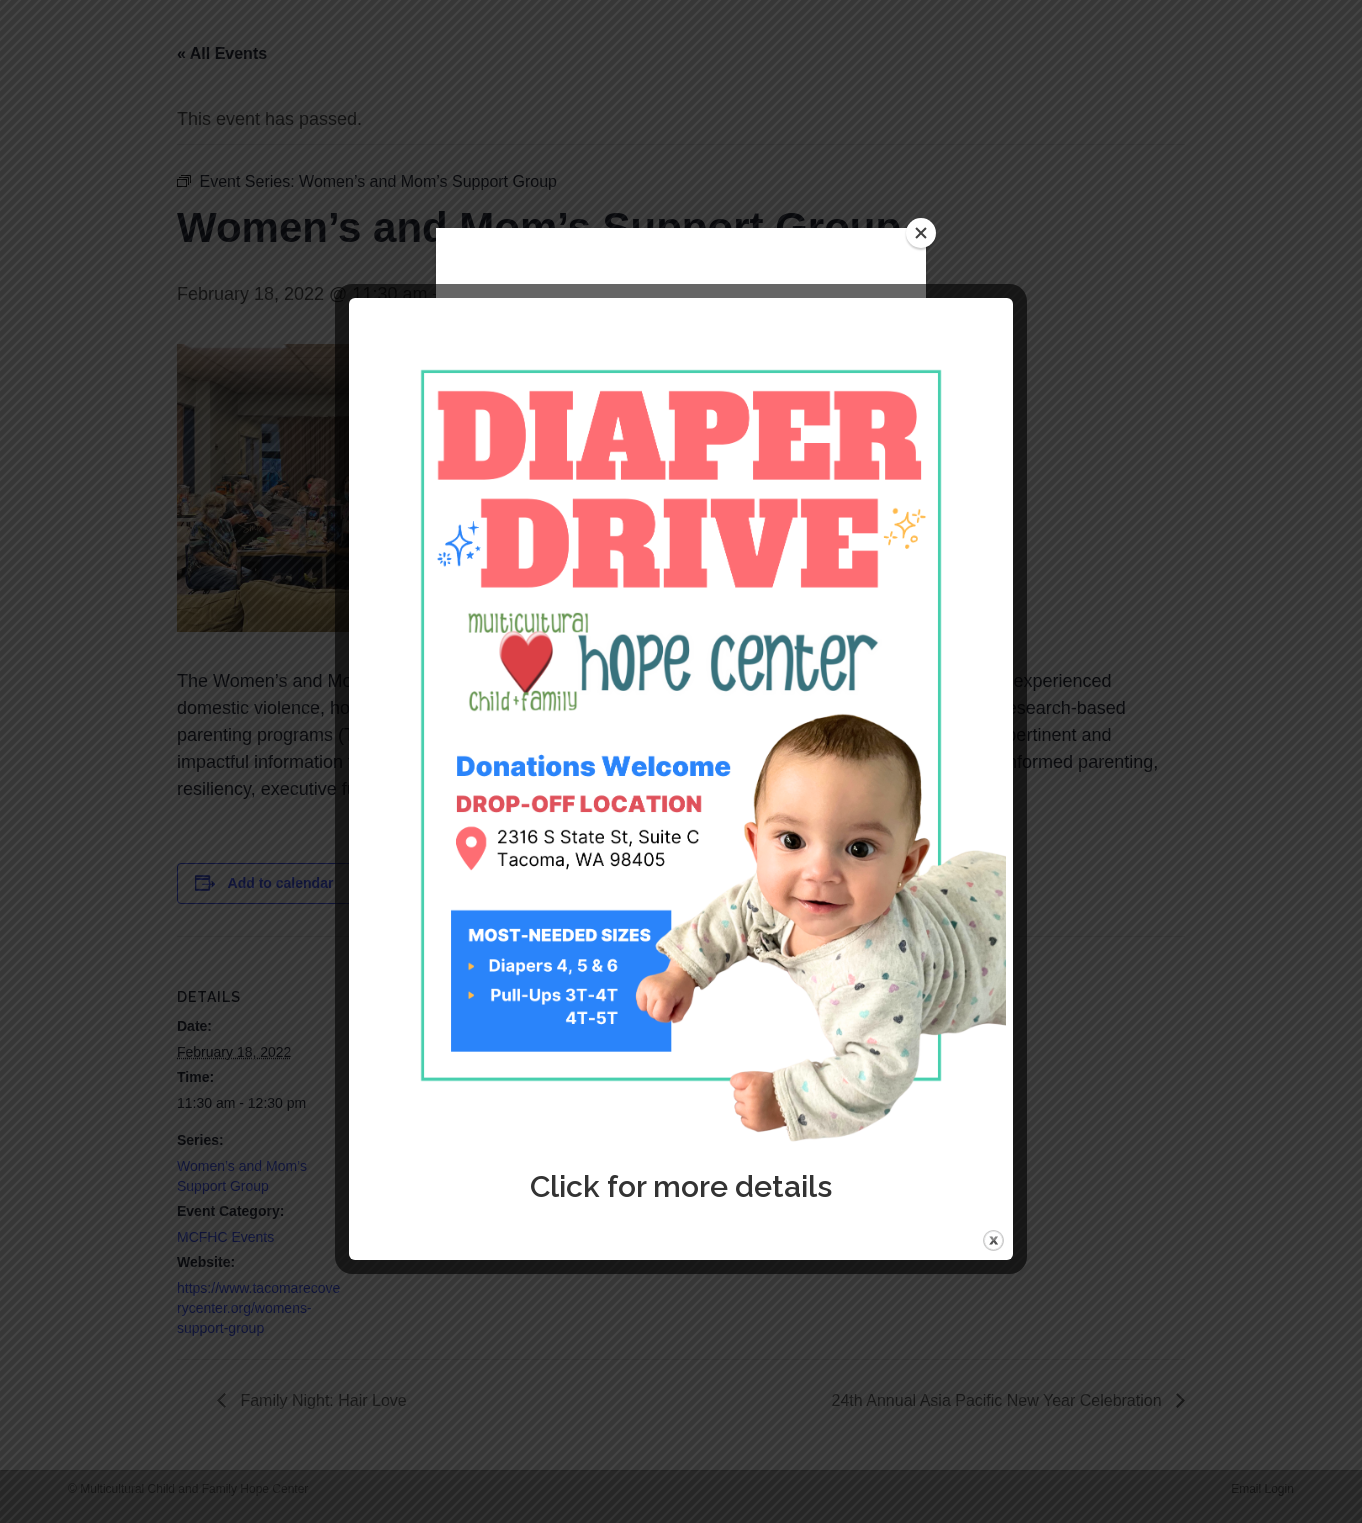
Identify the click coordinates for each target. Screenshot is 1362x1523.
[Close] (921, 233)
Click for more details (681, 1186)
